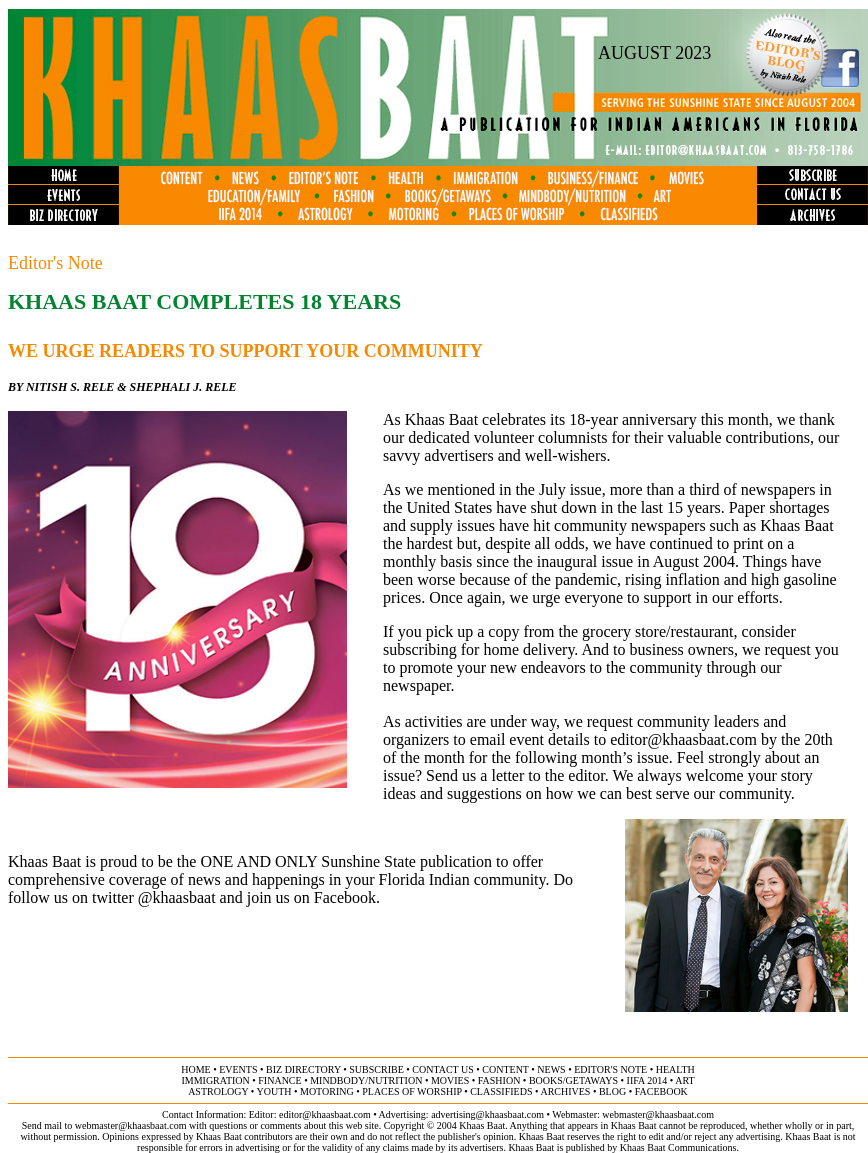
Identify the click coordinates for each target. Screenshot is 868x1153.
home (195, 1069)
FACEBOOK (661, 1091)
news (551, 1069)
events (238, 1069)
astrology (218, 1091)
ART (684, 1080)
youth (273, 1091)
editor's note (610, 1069)
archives (565, 1091)
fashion (499, 1080)
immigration (215, 1080)
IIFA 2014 (647, 1080)
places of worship (411, 1091)
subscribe (376, 1069)
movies (450, 1080)
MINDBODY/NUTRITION (366, 1080)
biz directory (303, 1069)
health (675, 1069)
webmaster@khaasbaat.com (658, 1114)
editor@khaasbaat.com (683, 739)
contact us (443, 1069)
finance (279, 1080)
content (505, 1069)
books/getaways (573, 1080)
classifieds (501, 1091)
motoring (327, 1091)
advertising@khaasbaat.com (487, 1114)
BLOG (612, 1091)
